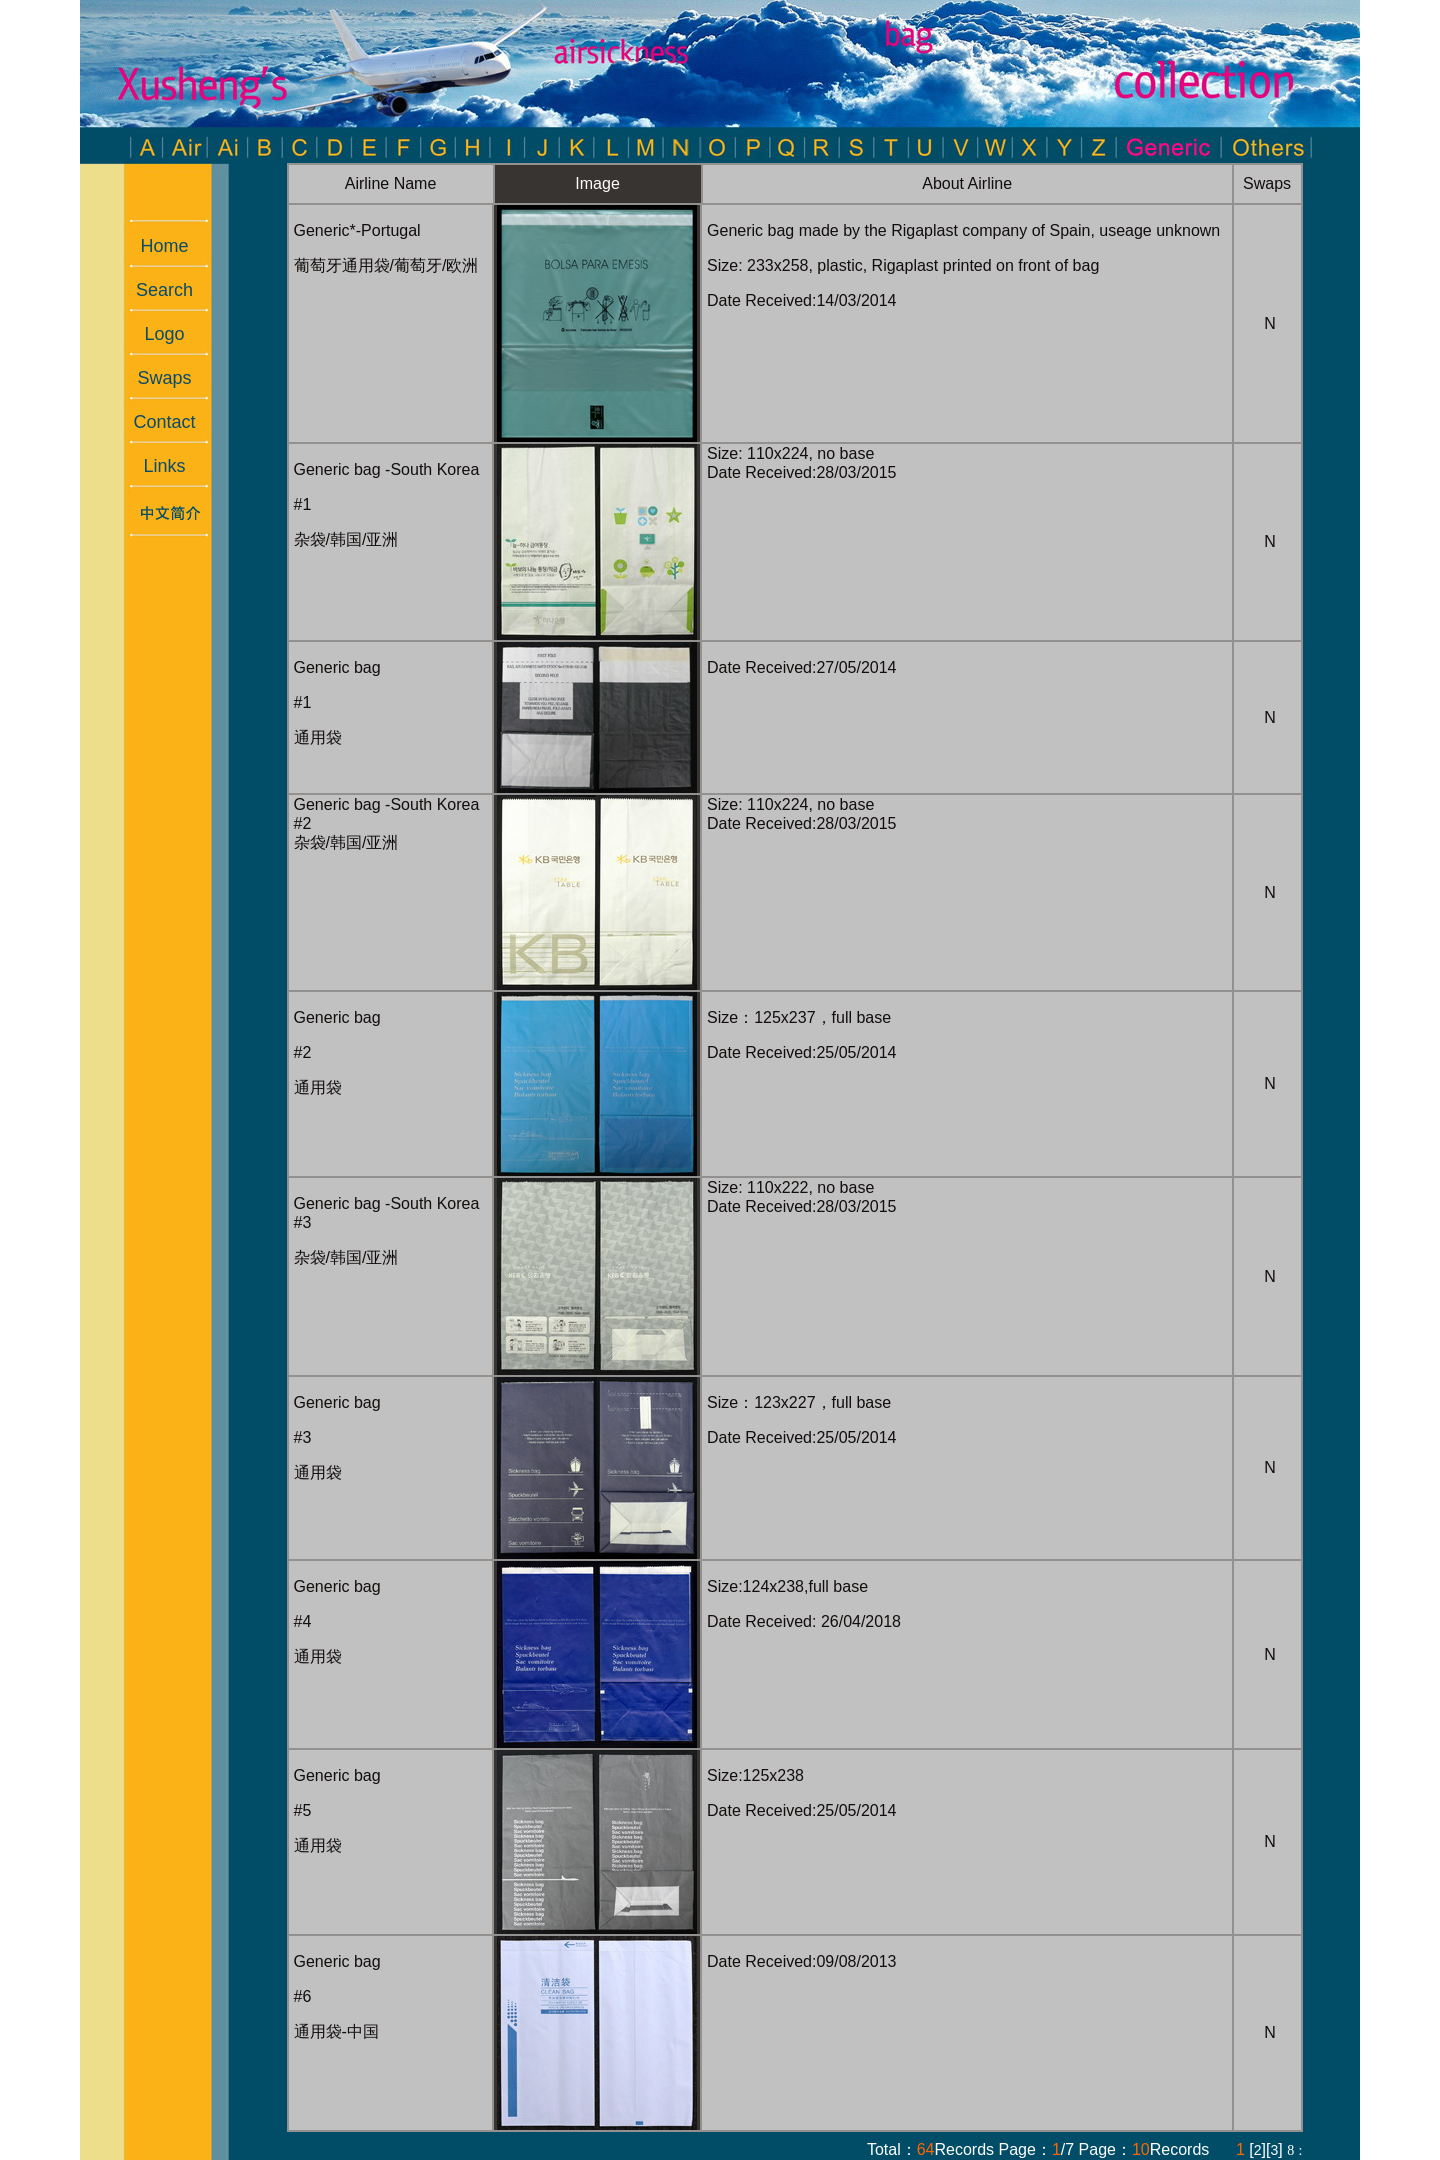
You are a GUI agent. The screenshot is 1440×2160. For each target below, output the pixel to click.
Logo (154, 334)
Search (154, 290)
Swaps (154, 378)
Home (154, 246)
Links (154, 466)
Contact (154, 422)
